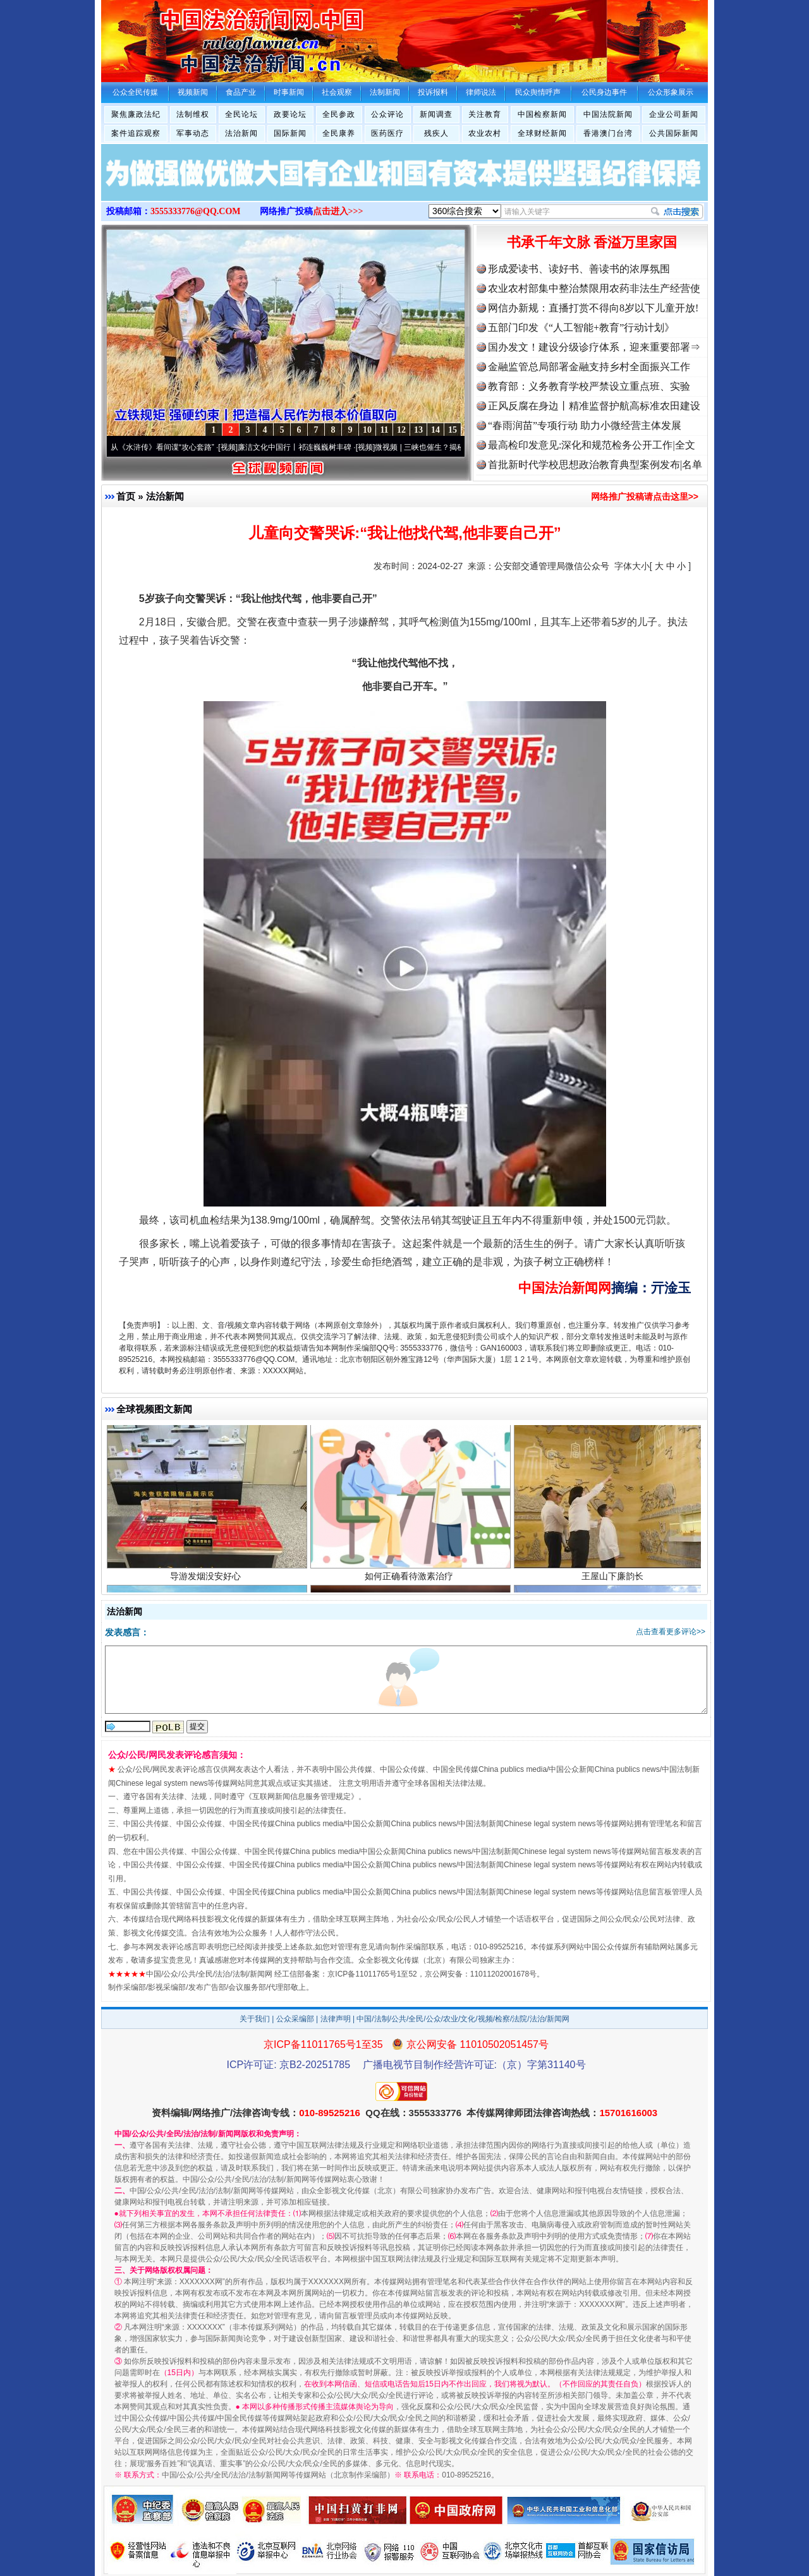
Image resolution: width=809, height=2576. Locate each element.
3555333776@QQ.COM (195, 211)
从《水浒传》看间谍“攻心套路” (170, 447)
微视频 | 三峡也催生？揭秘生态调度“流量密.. (457, 447)
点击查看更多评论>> (670, 1631)
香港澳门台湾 (608, 133)
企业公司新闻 (673, 114)
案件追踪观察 (136, 133)
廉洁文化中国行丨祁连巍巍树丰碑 (302, 447)
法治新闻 (241, 133)
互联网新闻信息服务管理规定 (301, 1796)
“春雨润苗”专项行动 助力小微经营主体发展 (584, 425)
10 (367, 430)
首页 (125, 496)
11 (384, 430)
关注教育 (484, 114)
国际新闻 (290, 133)
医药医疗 (387, 133)
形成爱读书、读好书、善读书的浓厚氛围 (579, 268)
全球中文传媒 (205, 36)
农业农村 (484, 133)
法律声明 (335, 2018)
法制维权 (192, 114)
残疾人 (436, 133)
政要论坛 (290, 114)
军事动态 (192, 133)
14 (435, 430)
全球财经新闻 (542, 133)
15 (452, 430)
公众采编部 (295, 2018)
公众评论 (387, 114)
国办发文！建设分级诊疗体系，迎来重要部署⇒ (594, 347)
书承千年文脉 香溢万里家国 (592, 242)
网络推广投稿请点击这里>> (644, 496)
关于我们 (255, 2018)
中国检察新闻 (542, 114)
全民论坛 (241, 114)
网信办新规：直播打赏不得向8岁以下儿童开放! (593, 308)
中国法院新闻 (608, 114)
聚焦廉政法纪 (136, 114)
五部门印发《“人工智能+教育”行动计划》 (581, 327)
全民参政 (338, 114)
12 (401, 430)
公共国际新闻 (673, 133)
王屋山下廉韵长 (614, 1582)
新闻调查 (436, 114)
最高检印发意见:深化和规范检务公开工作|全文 (591, 445)
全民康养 (338, 133)
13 (418, 430)
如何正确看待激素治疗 (410, 1582)
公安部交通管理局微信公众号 (551, 566)
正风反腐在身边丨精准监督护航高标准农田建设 (594, 405)
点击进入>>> (338, 211)
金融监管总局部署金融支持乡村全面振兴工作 (589, 366)
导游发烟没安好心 (207, 1582)
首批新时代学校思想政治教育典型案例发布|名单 (595, 464)
